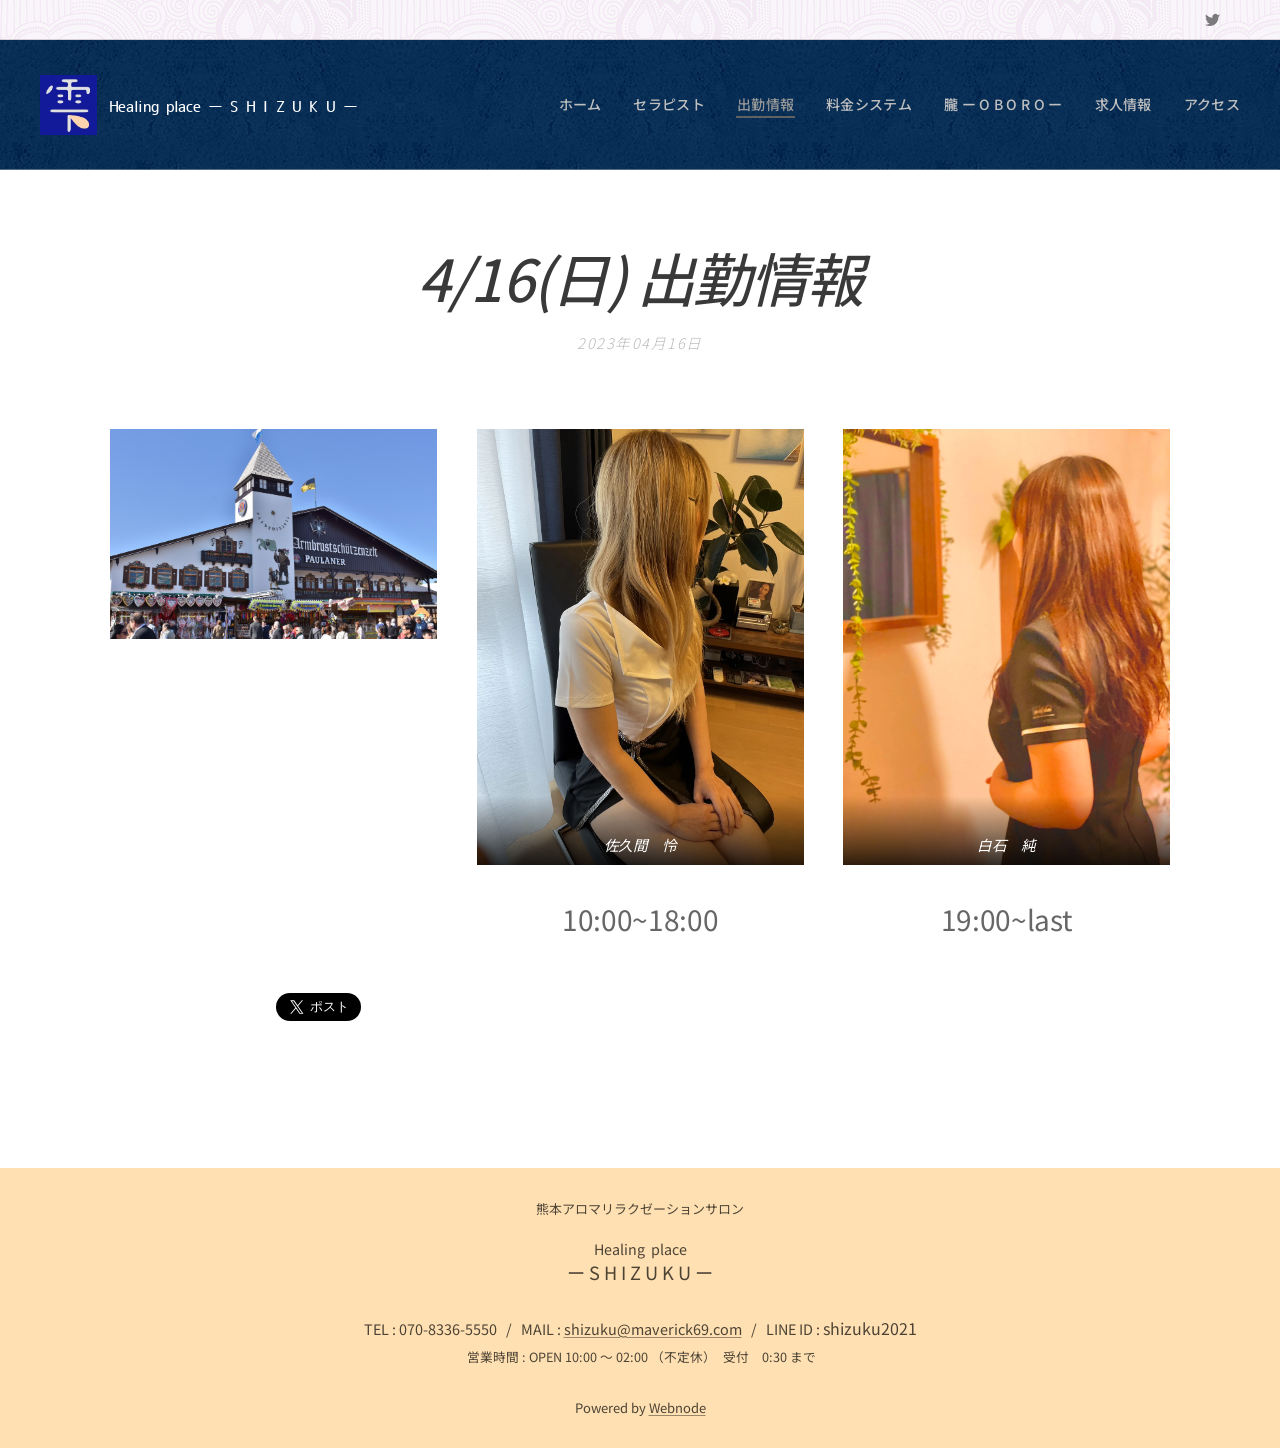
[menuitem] (615, 105)
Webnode (677, 1407)
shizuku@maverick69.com (653, 1328)
